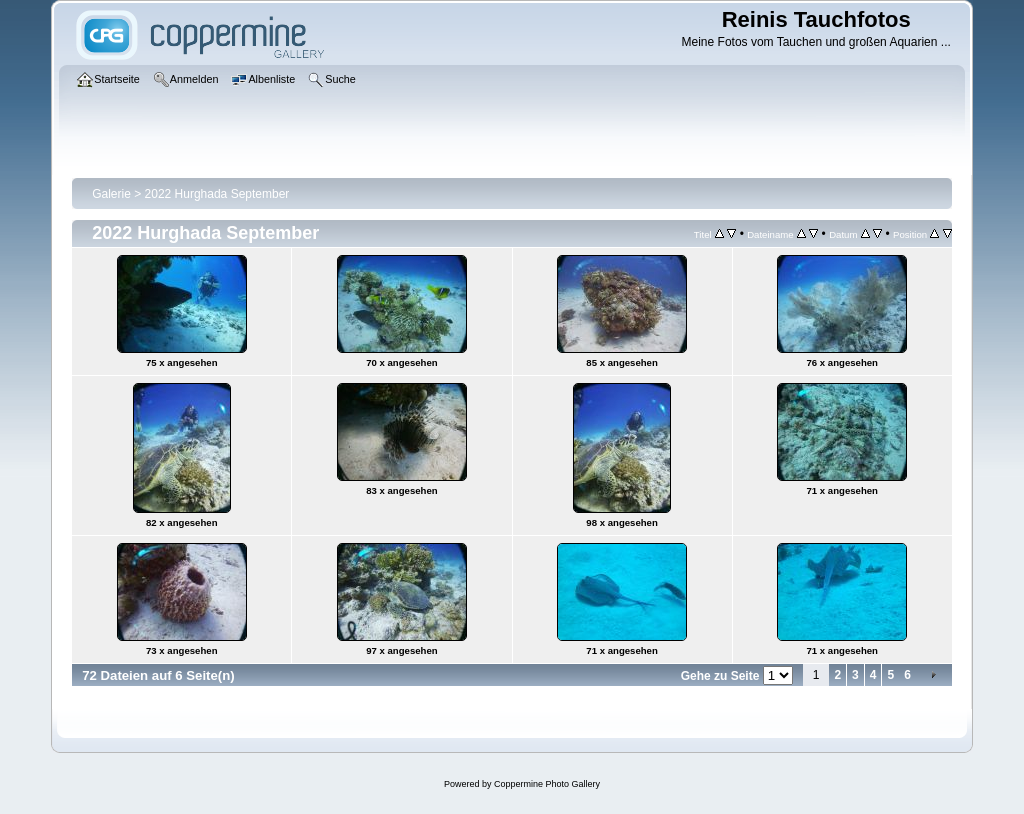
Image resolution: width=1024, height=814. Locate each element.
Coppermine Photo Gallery (547, 784)
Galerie (111, 194)
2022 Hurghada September (217, 194)
